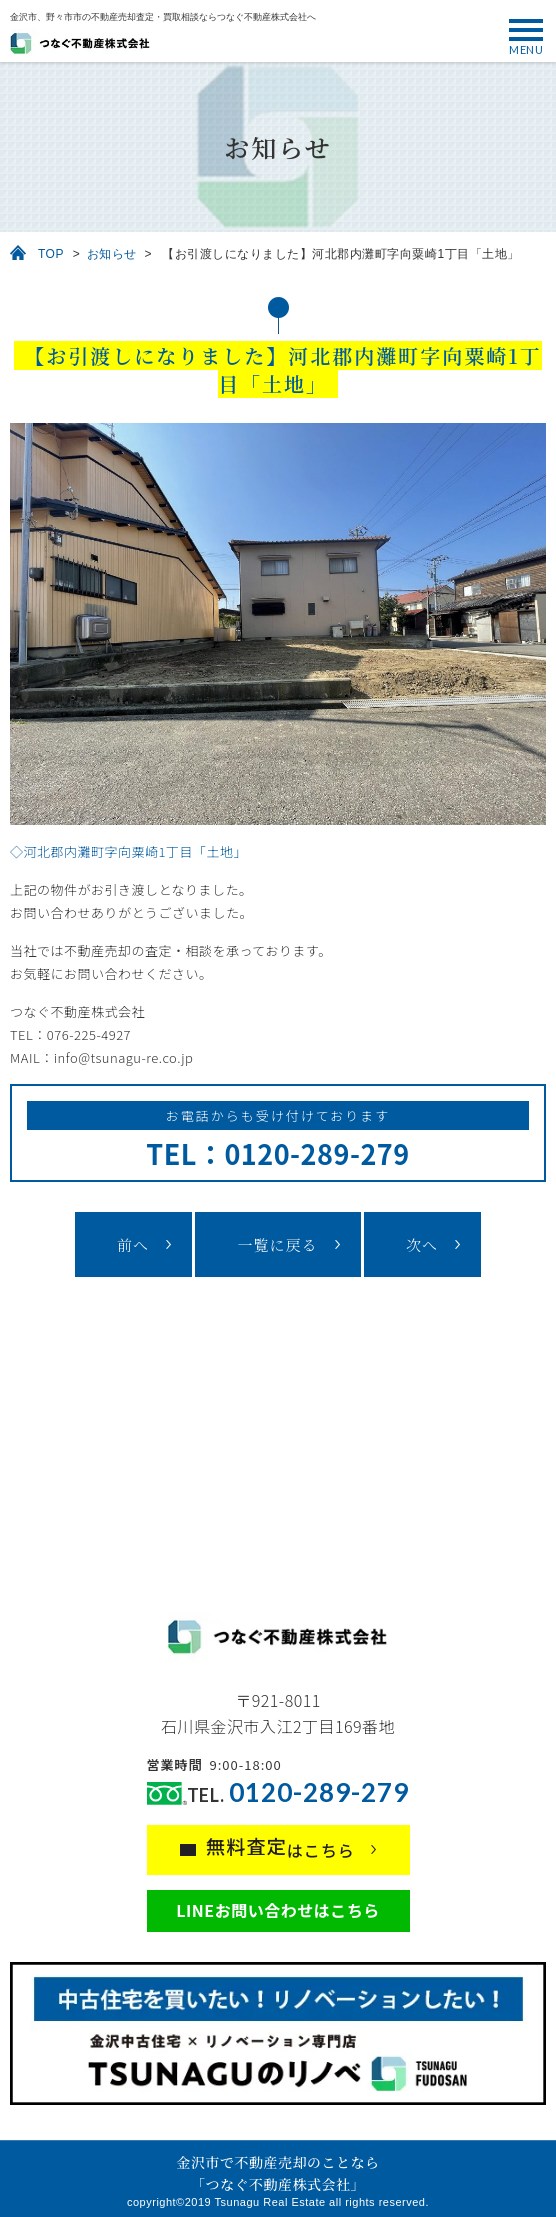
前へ (133, 1244)
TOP (51, 254)
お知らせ (112, 254)
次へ (422, 1244)
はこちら (280, 1847)
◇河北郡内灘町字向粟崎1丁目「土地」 (128, 851)
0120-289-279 (319, 1792)
